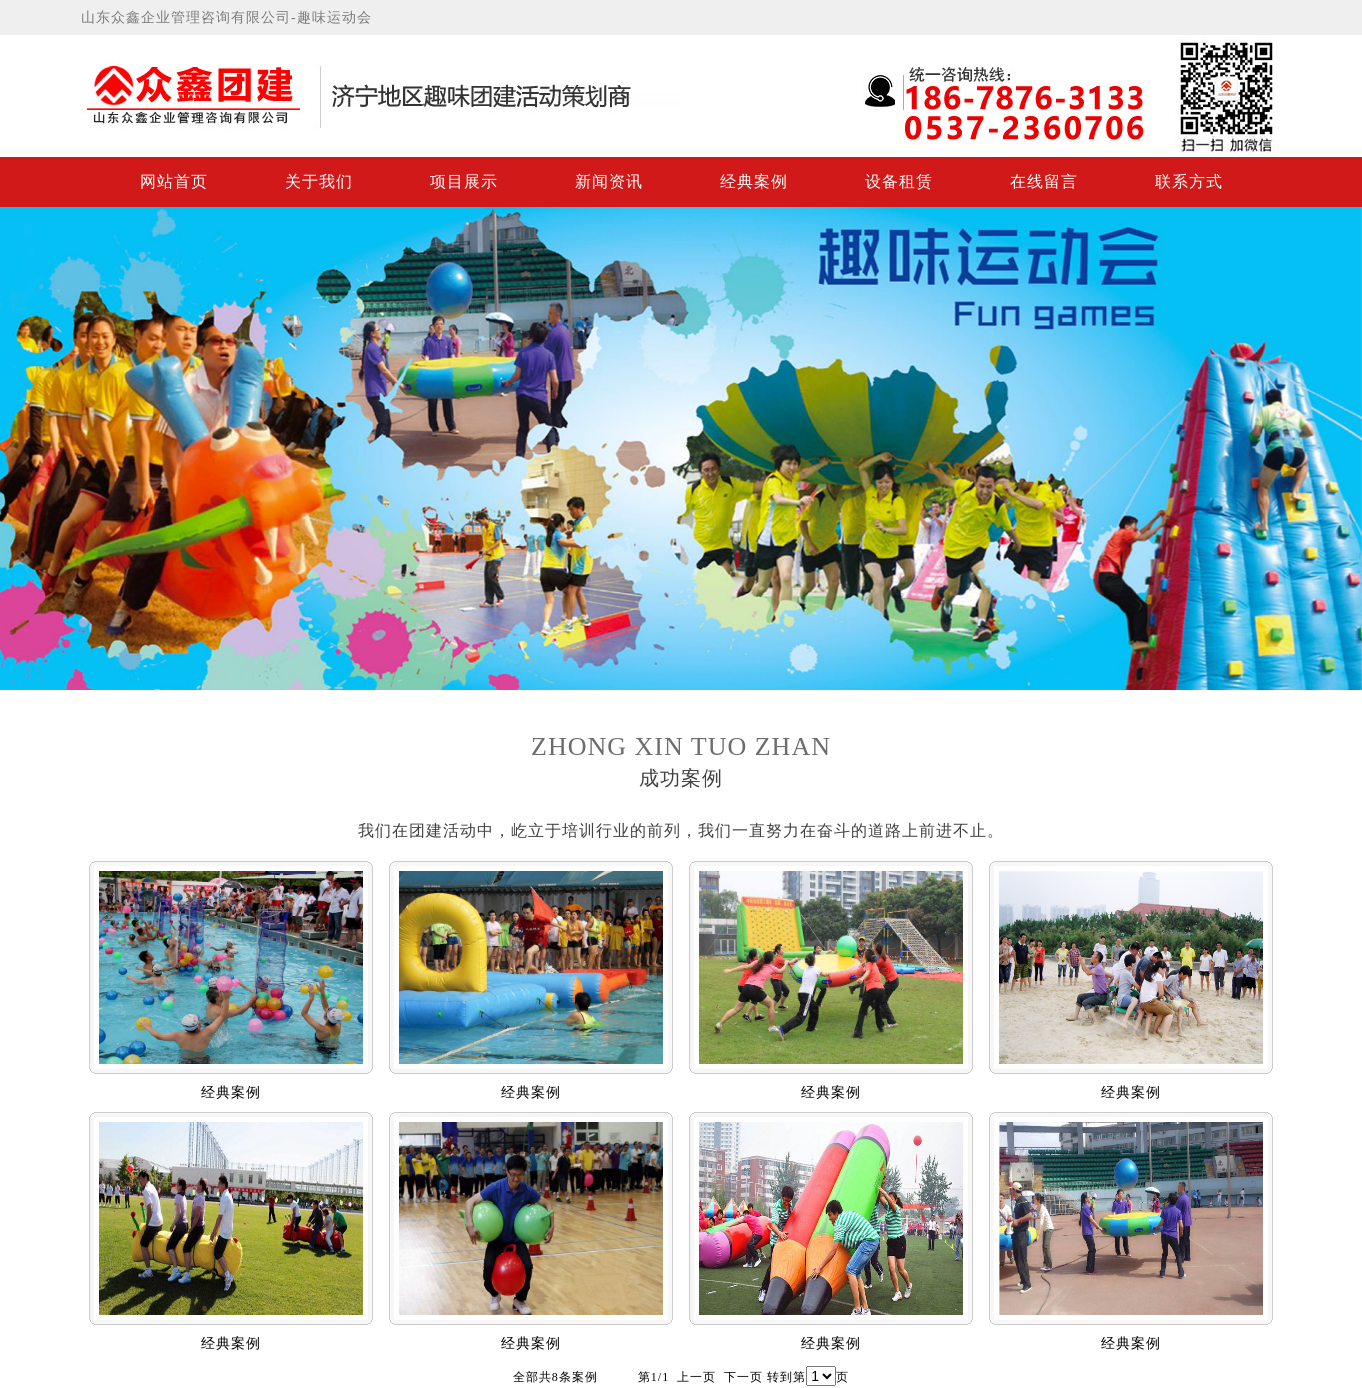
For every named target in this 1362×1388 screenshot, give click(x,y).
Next (1343, 443)
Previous (19, 443)
